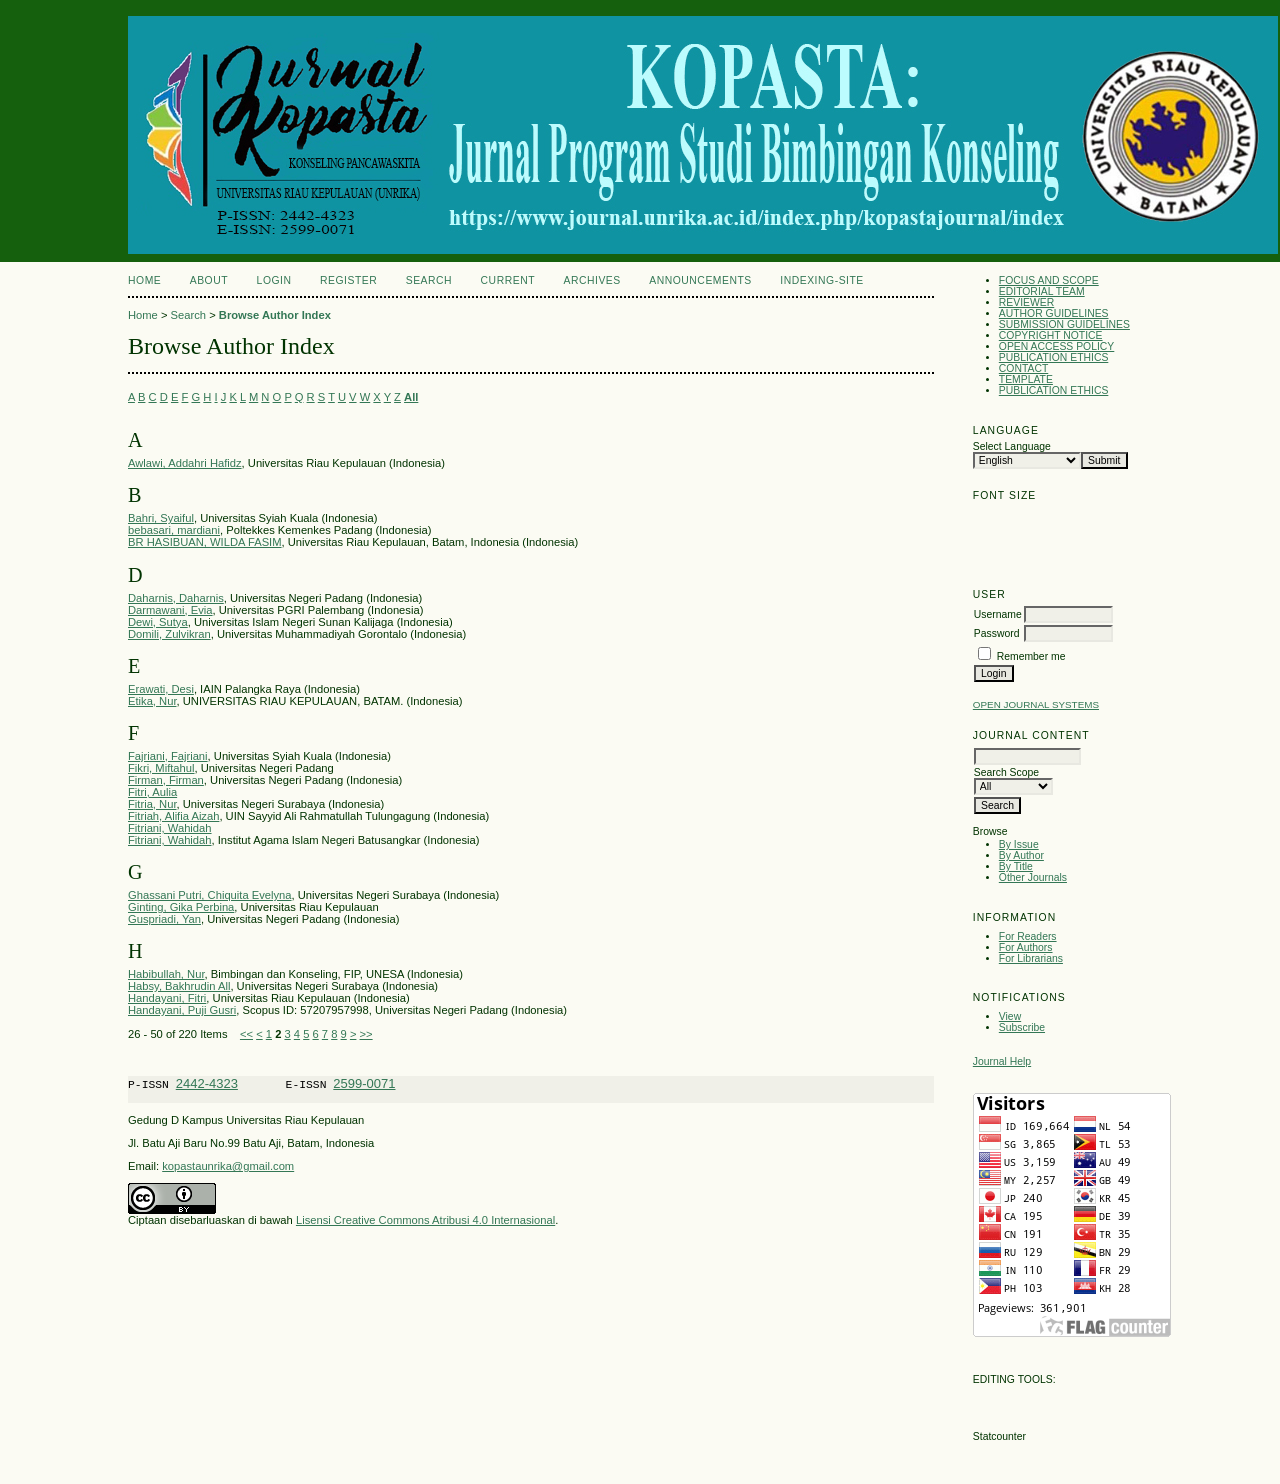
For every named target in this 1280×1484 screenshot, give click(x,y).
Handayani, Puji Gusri (182, 1010)
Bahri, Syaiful (161, 518)
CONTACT (1023, 368)
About (209, 280)
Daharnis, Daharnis (176, 598)
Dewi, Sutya (158, 622)
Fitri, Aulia (152, 792)
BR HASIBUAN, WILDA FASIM (205, 542)
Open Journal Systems (1036, 704)
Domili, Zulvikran (169, 634)
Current (508, 280)
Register (348, 280)
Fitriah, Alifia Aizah (173, 816)
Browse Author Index (275, 315)
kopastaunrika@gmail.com (228, 1169)
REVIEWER (1026, 302)
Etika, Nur (152, 701)
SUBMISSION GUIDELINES (1064, 324)
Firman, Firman (166, 780)
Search (429, 280)
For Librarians (1031, 958)
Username (998, 614)
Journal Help (1002, 1061)
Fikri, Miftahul (161, 768)
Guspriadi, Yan (164, 919)
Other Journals (1033, 877)
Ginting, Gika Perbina (181, 907)
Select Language (1012, 446)
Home (144, 280)
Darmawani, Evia (170, 610)
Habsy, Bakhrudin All (179, 986)
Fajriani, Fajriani (168, 756)
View (1010, 1016)
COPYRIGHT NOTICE (1051, 335)
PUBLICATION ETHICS (1054, 357)
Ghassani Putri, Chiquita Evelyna (210, 895)
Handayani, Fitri (167, 998)
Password (997, 633)
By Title (1016, 866)
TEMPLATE (1026, 379)
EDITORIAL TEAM (1042, 291)
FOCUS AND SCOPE (1049, 280)
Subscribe (1022, 1027)
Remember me (1031, 656)
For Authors (1026, 947)
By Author (1021, 855)
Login (274, 280)
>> (366, 1034)
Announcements (700, 280)
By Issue (1019, 844)
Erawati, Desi (161, 689)
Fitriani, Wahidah (170, 828)
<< (246, 1034)
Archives (591, 280)
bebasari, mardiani (174, 530)
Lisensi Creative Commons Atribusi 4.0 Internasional (425, 1223)
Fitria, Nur (152, 804)
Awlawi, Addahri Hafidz (185, 463)
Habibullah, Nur (166, 974)
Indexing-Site (822, 280)
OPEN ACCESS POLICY (1057, 346)
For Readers (1028, 936)
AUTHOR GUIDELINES (1054, 313)
